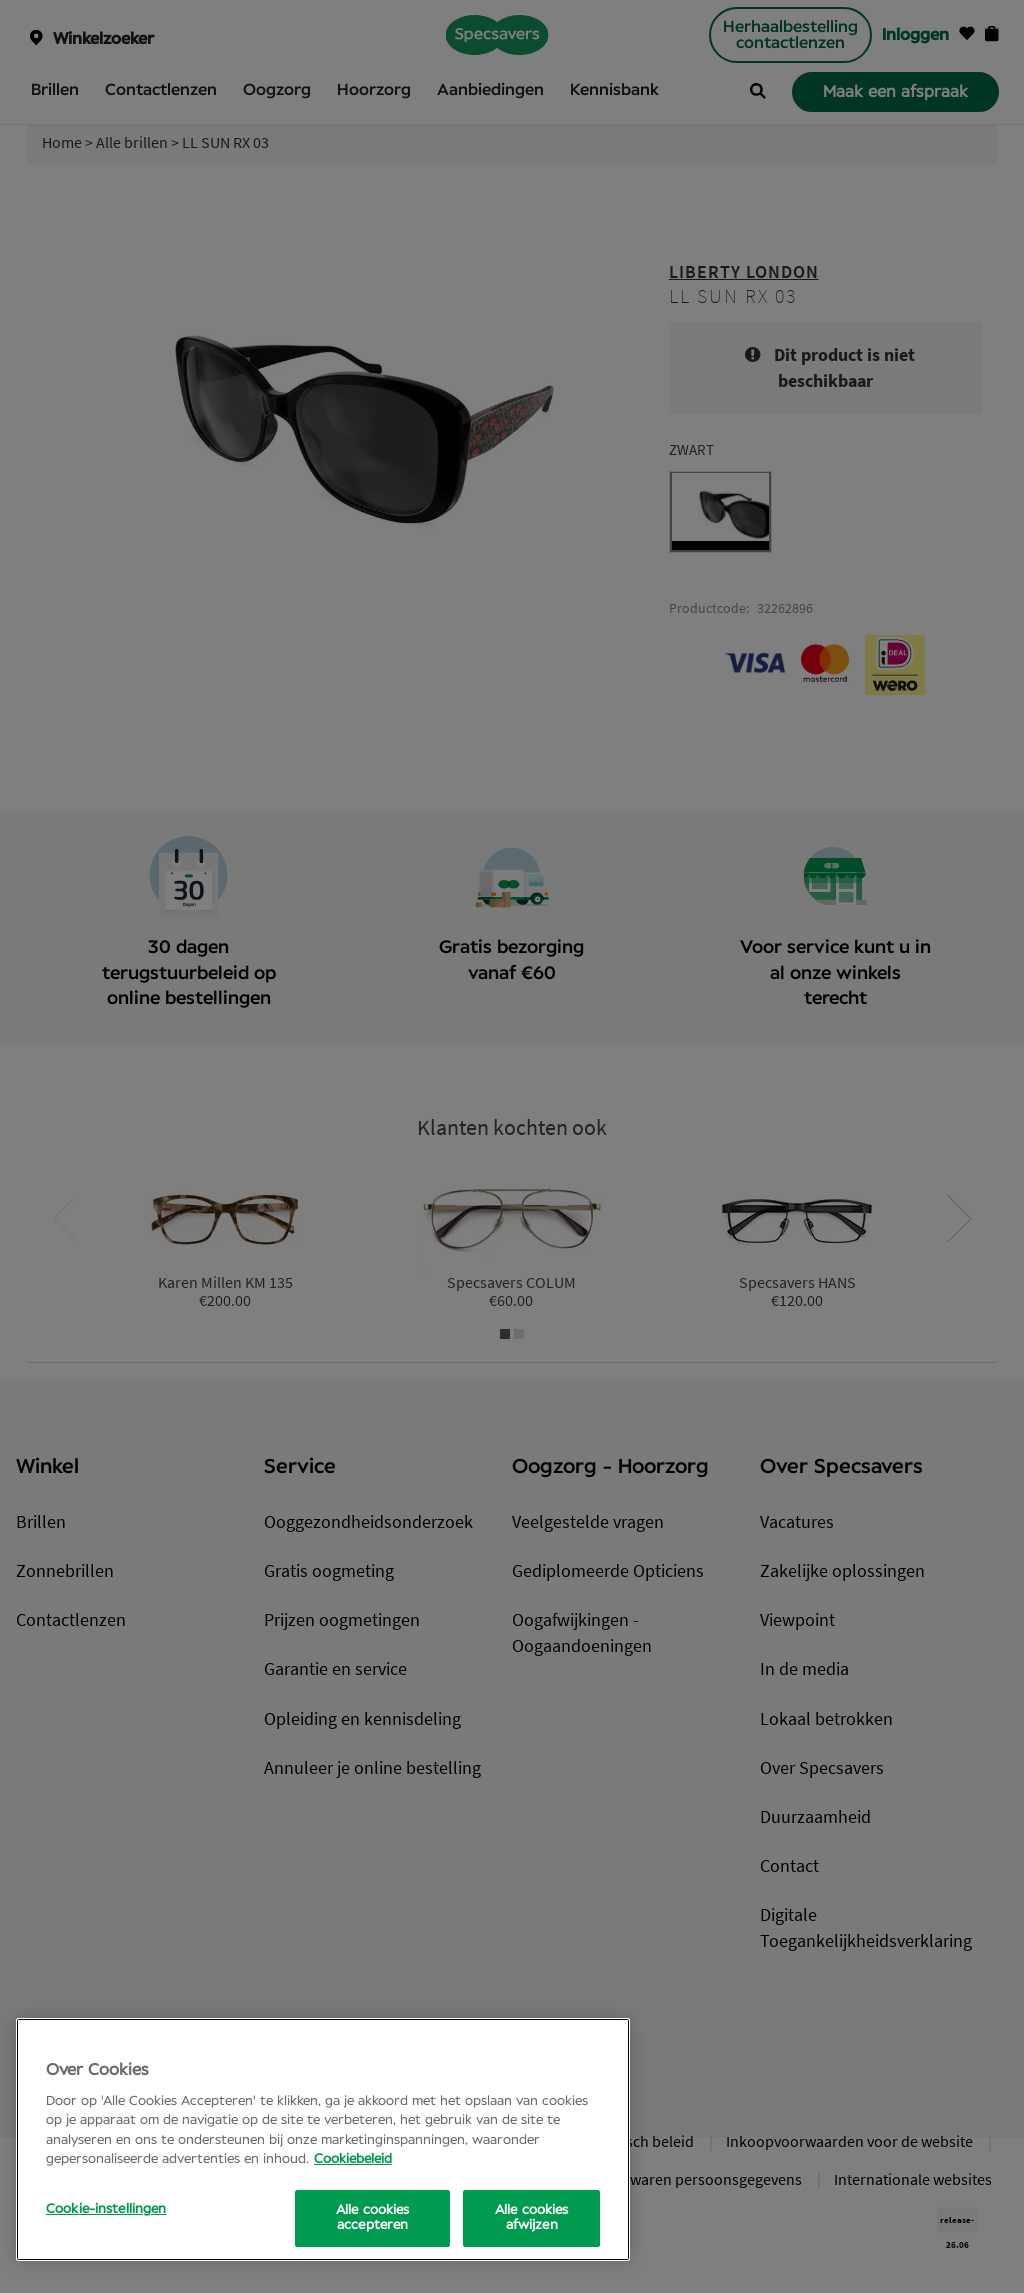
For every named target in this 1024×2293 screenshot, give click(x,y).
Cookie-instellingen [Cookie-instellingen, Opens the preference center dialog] (106, 2209)
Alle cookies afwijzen (532, 2218)
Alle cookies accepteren (373, 2218)
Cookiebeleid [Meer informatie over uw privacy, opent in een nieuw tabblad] (353, 2159)
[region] (323, 2139)
